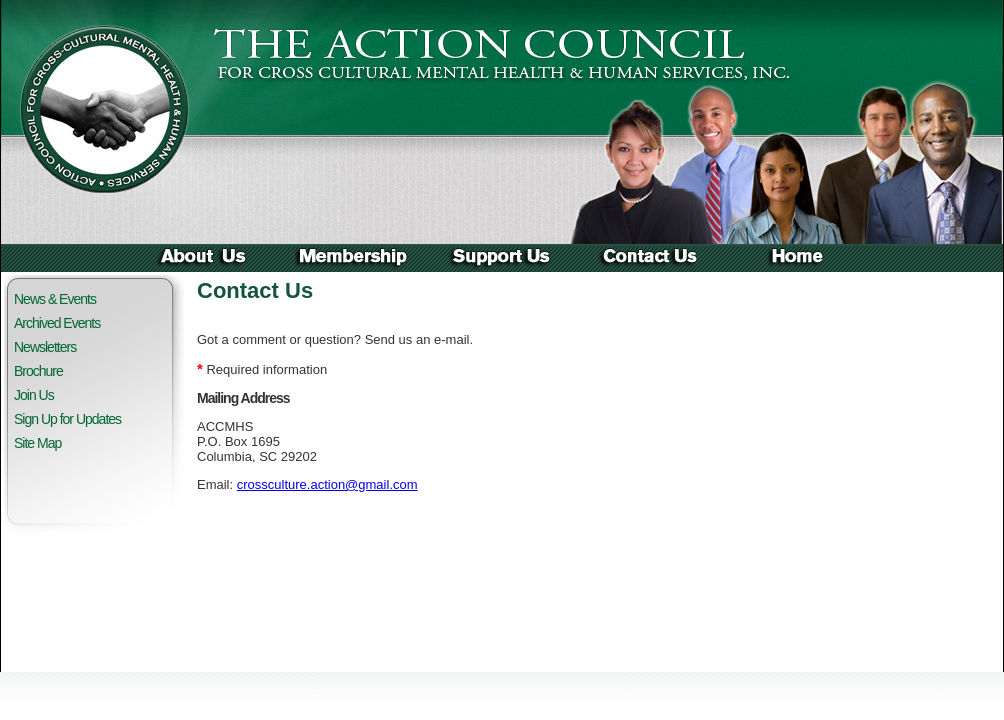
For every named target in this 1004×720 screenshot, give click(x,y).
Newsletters (45, 347)
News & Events (55, 299)
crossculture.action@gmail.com (327, 484)
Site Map (37, 443)
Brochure (38, 371)
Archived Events (57, 323)
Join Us (34, 395)
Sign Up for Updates (67, 419)
